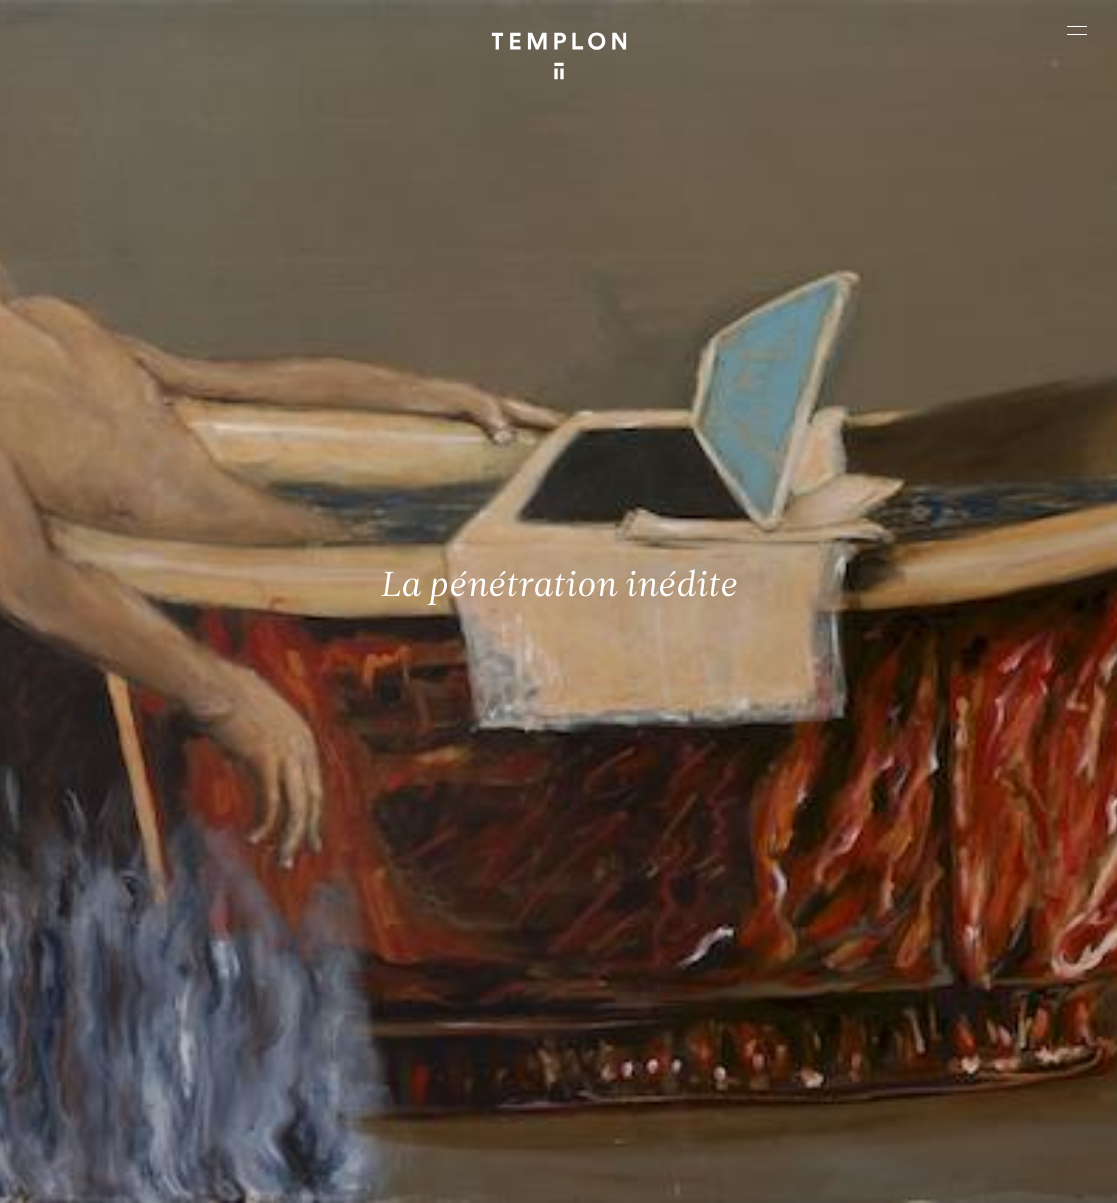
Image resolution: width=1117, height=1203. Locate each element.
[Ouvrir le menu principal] (1077, 30)
